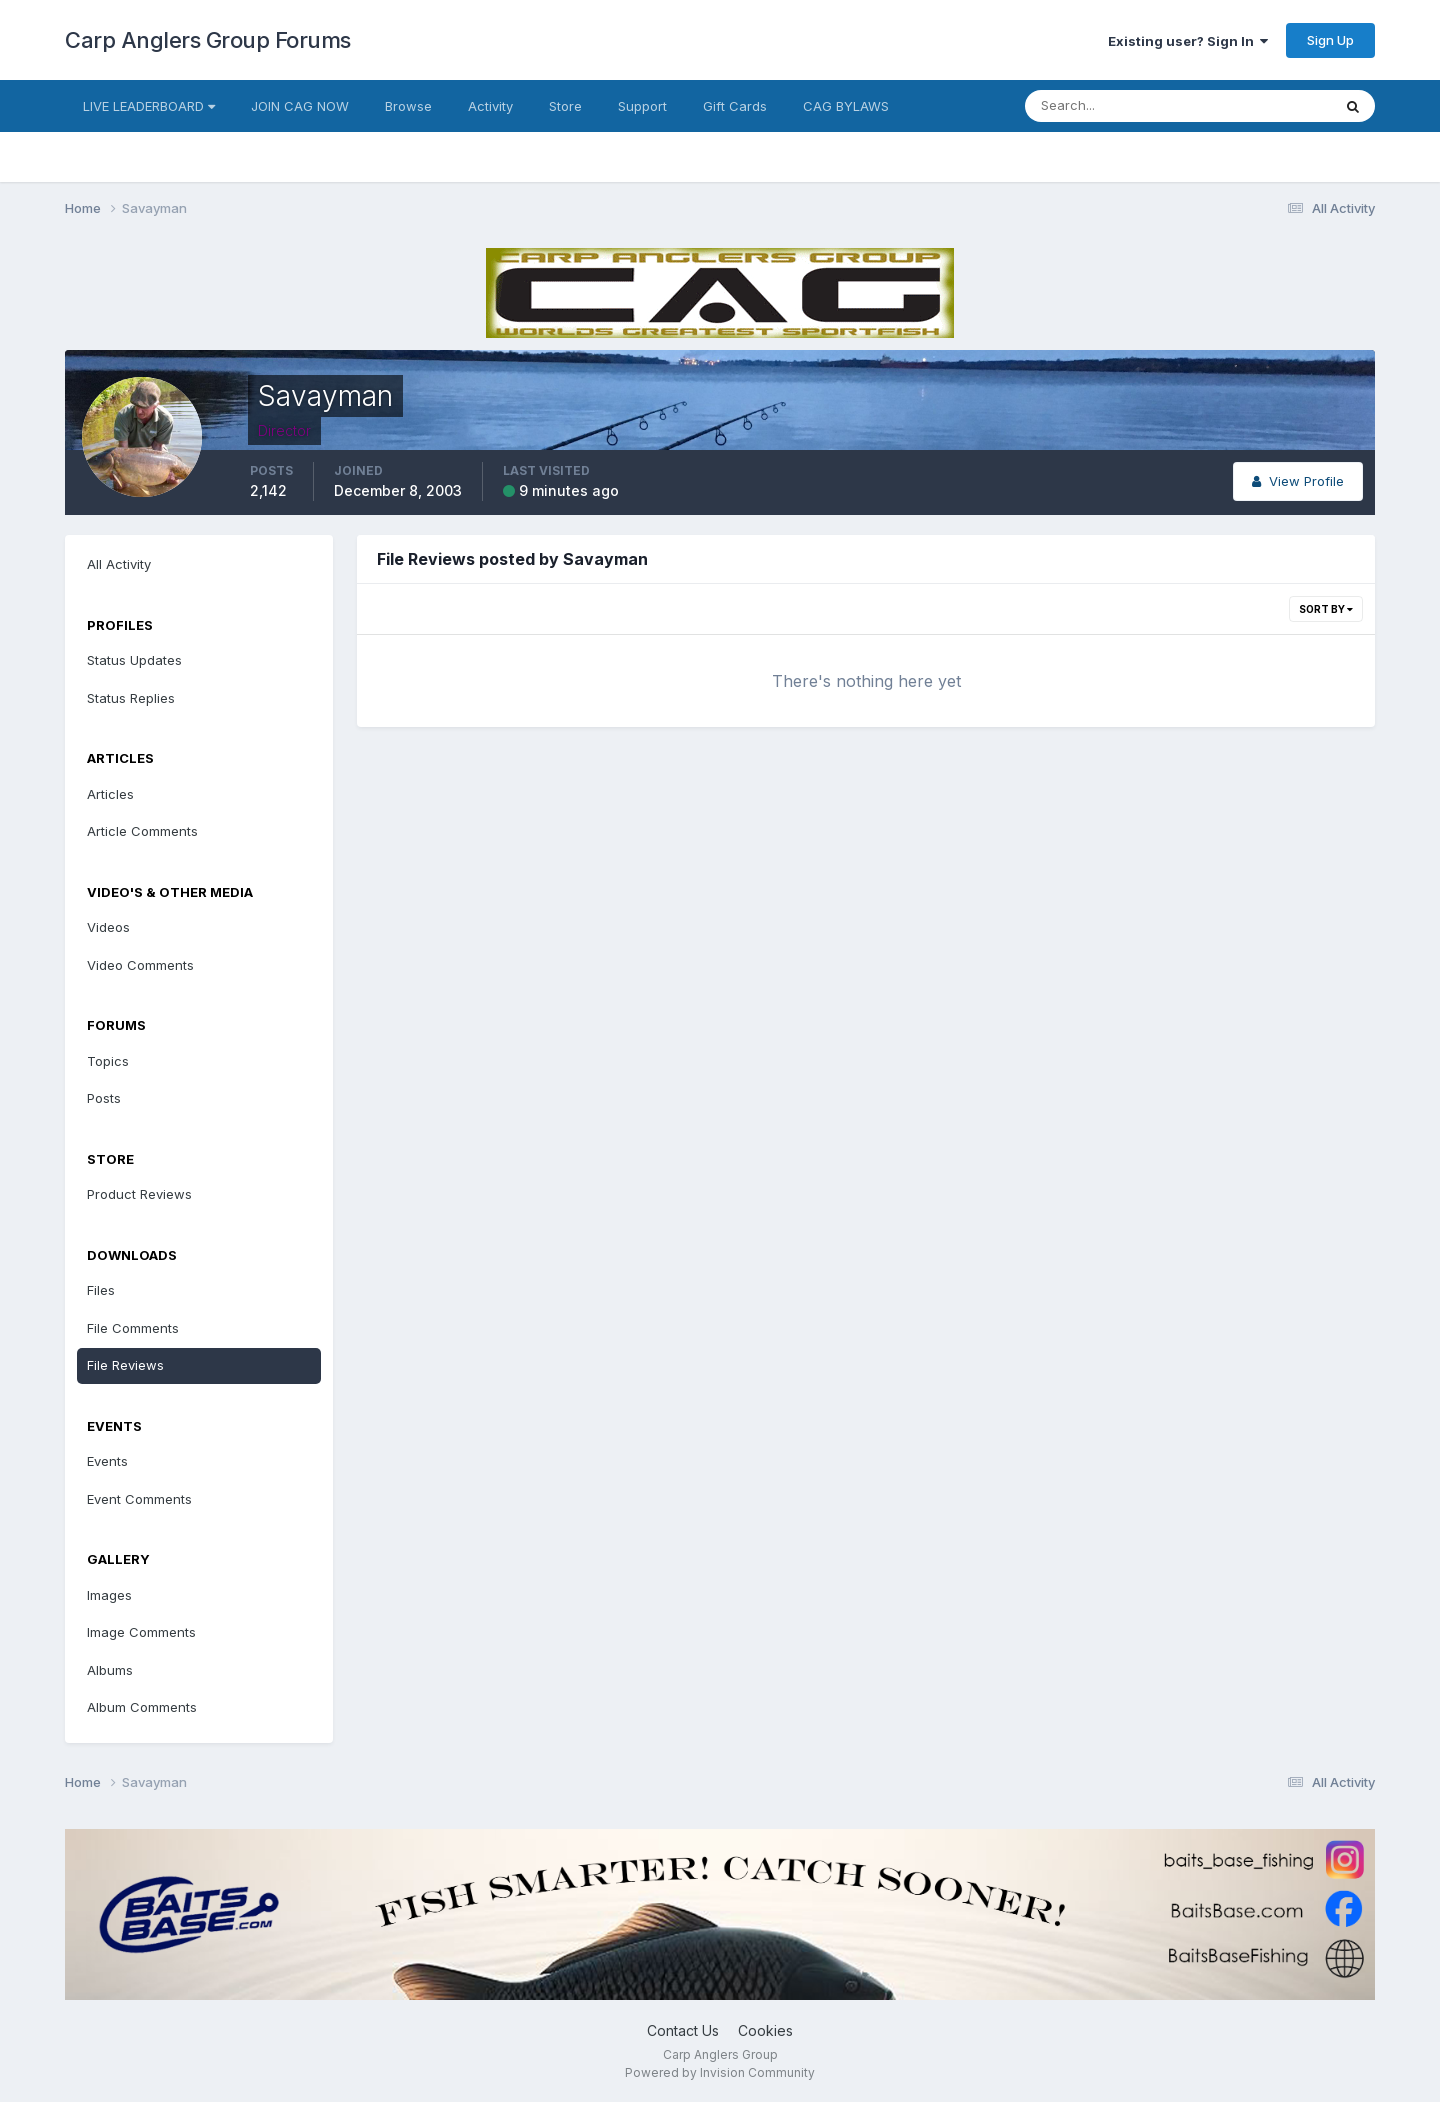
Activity (490, 106)
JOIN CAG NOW (300, 106)
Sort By (1326, 609)
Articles (110, 794)
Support (642, 106)
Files (101, 1290)
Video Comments (140, 965)
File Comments (133, 1328)
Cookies (765, 2030)
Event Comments (139, 1499)
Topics (108, 1061)
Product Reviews (139, 1194)
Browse (408, 106)
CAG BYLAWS (846, 106)
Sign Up (1330, 40)
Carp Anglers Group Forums (208, 40)
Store (565, 106)
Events (107, 1461)
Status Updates (134, 660)
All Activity (119, 564)
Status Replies (131, 698)
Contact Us (683, 2030)
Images (109, 1595)
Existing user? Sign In (1188, 41)
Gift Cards (735, 106)
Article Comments (142, 831)
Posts (104, 1098)
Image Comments (141, 1632)
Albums (110, 1670)
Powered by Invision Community (720, 2072)
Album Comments (142, 1707)
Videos (108, 927)
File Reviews (125, 1365)
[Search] (1113, 106)
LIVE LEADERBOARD (149, 106)
